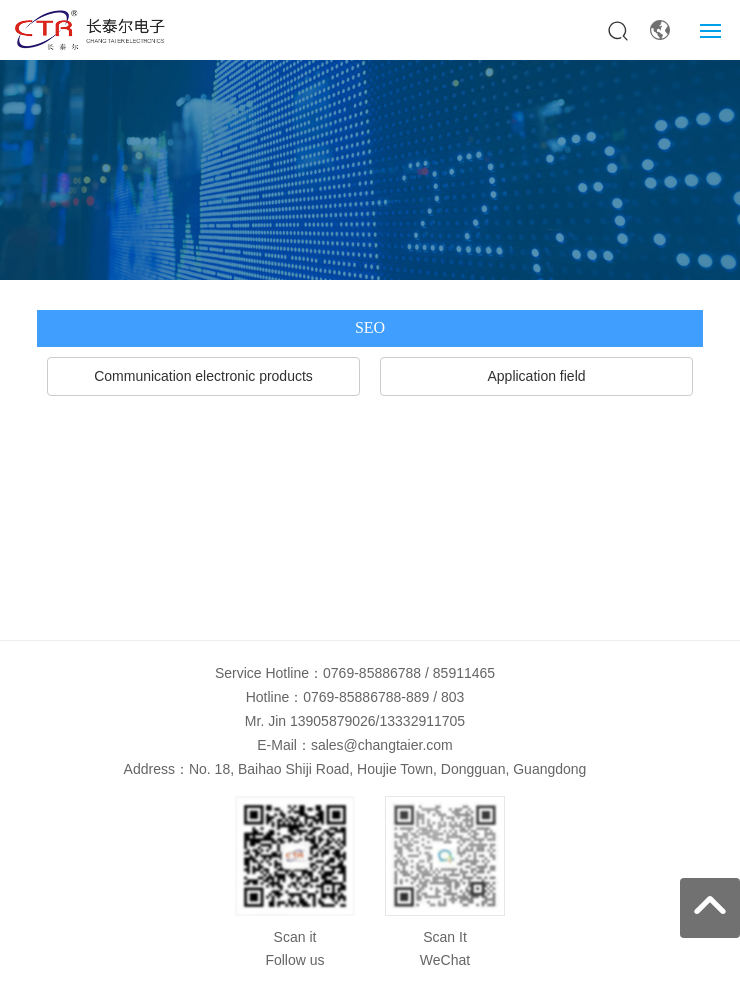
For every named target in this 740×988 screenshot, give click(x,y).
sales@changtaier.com (382, 745)
